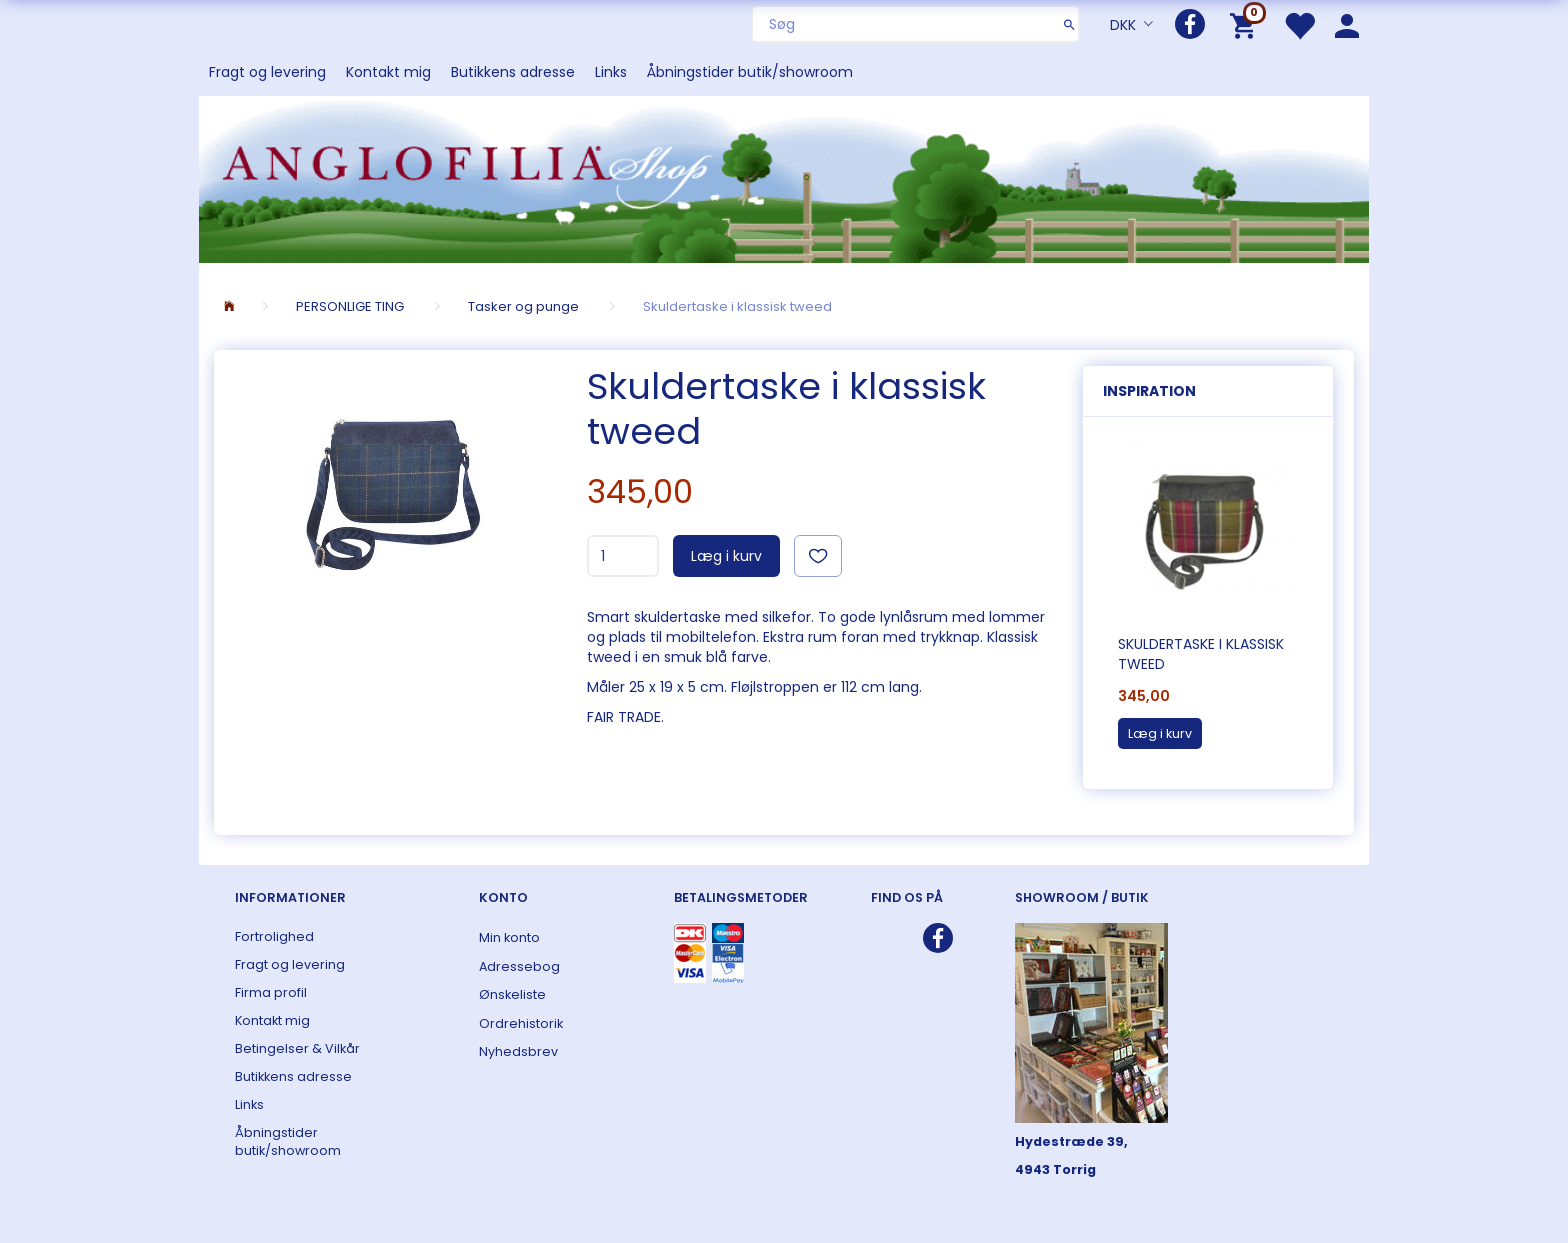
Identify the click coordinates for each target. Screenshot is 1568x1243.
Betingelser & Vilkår (297, 1048)
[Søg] (1069, 24)
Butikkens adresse (513, 72)
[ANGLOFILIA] (784, 177)
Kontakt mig (388, 72)
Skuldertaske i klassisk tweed (1201, 654)
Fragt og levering (267, 72)
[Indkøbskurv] (1246, 24)
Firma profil (271, 992)
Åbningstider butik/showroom (750, 72)
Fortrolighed (274, 936)
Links (611, 72)
